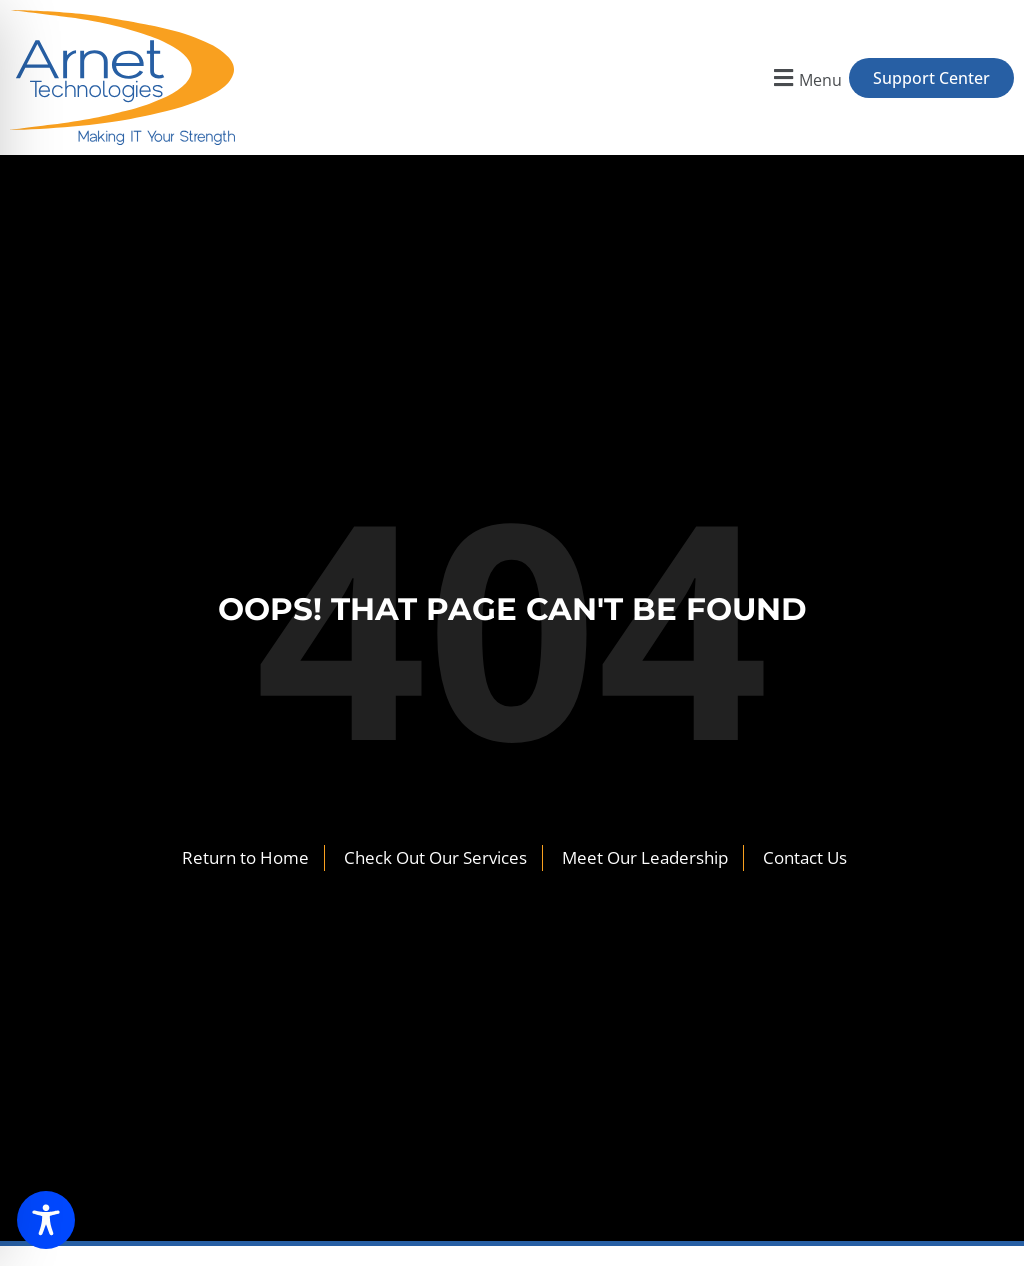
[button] (805, 77)
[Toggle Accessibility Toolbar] (46, 1220)
